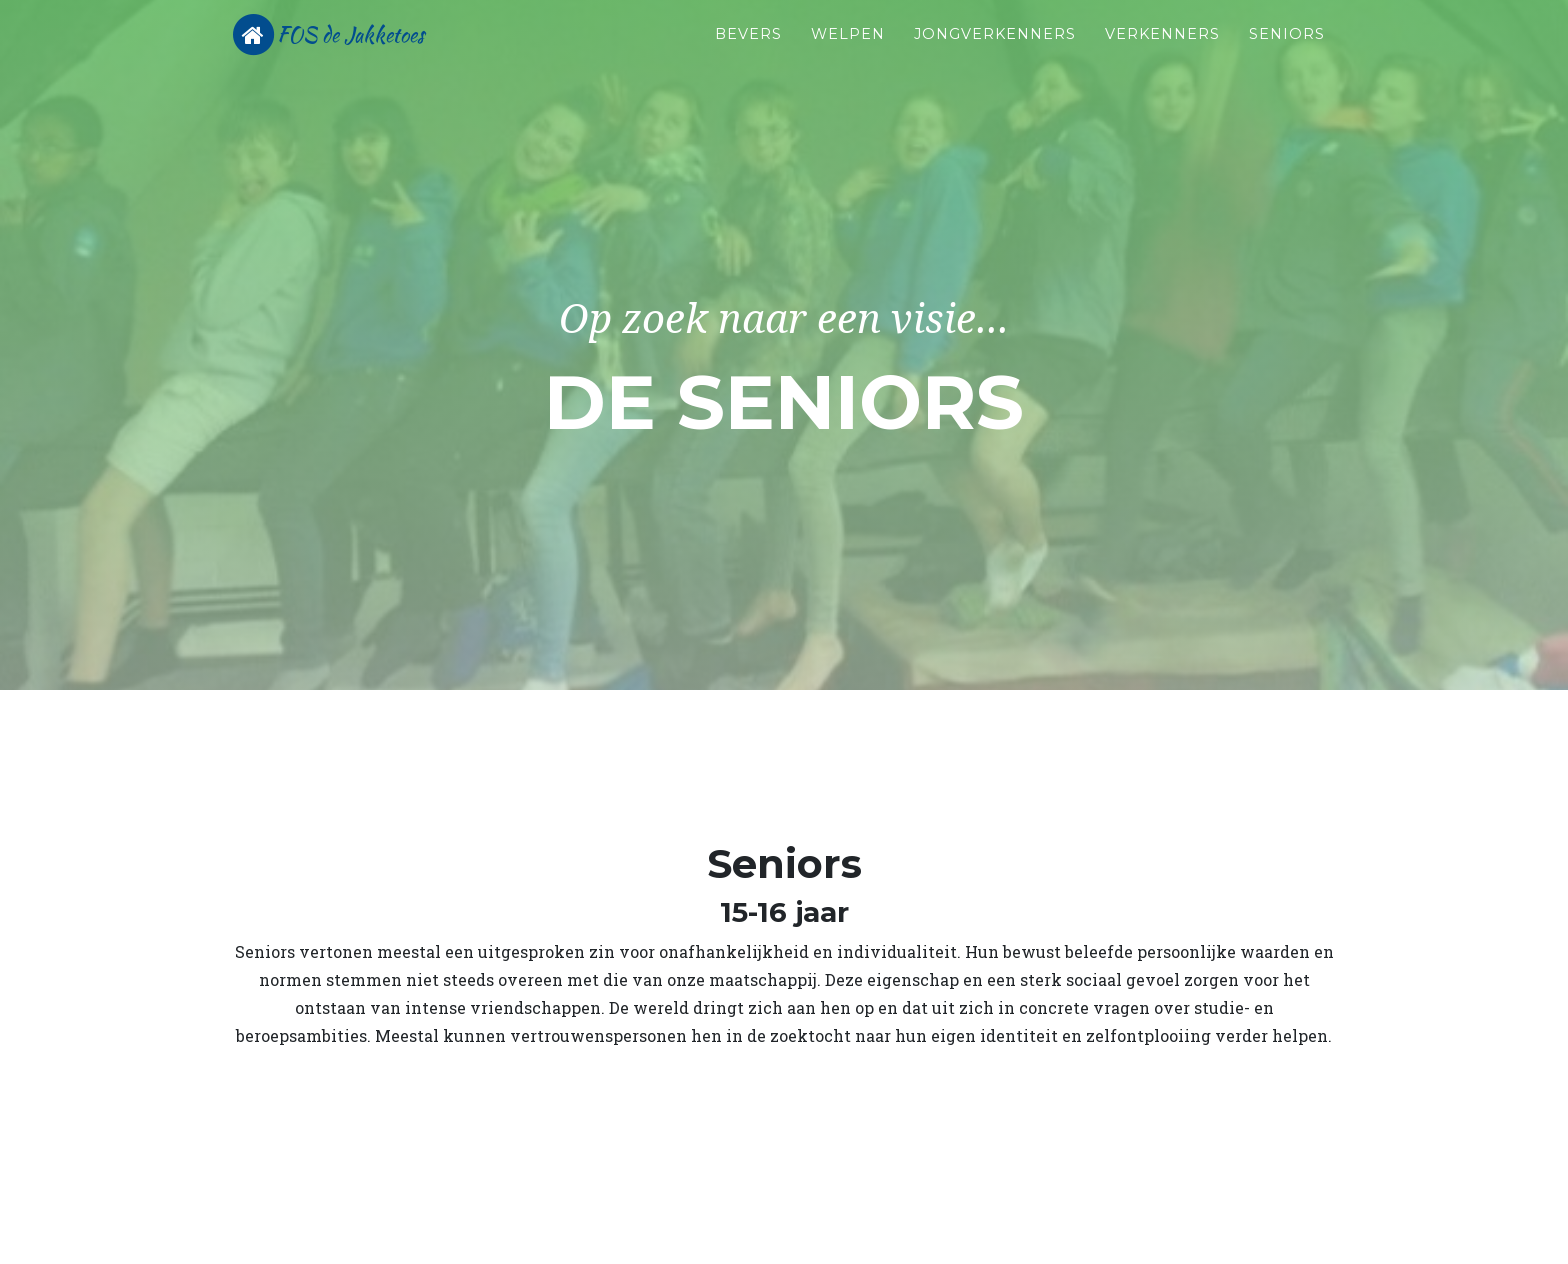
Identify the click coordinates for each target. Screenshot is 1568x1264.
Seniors (1287, 51)
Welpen (848, 51)
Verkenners (1162, 51)
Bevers (748, 51)
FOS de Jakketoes (378, 52)
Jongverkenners (995, 51)
